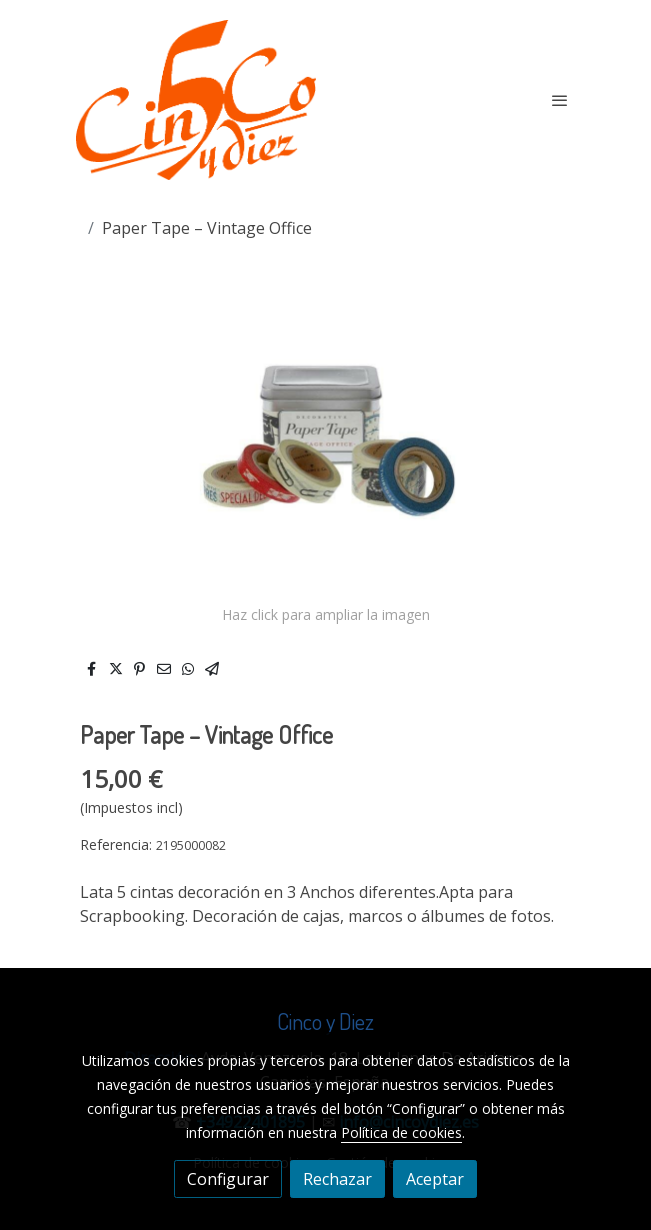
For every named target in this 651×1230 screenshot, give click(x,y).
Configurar (228, 1179)
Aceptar (435, 1179)
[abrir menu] (560, 100)
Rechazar (337, 1179)
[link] (196, 100)
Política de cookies (401, 1132)
